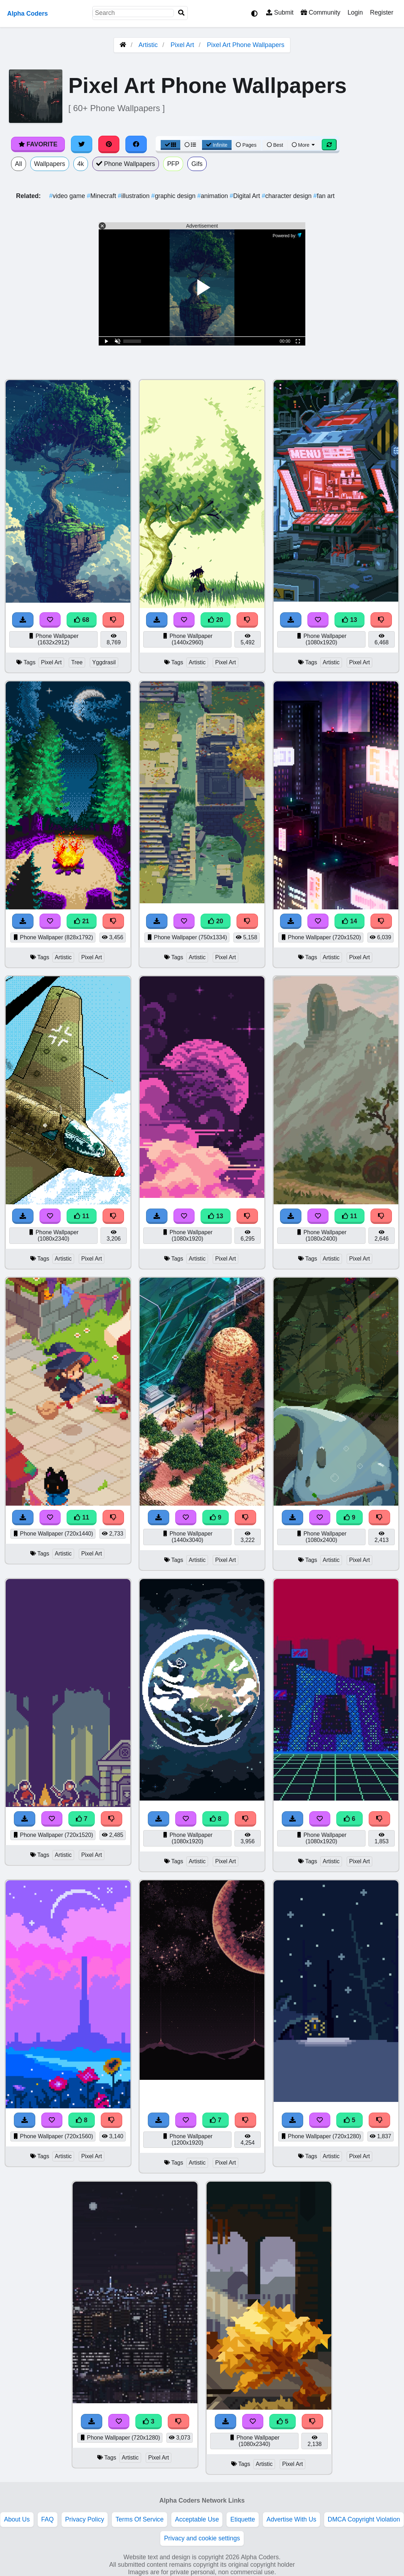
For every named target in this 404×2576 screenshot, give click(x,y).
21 (81, 921)
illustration (134, 195)
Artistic (148, 44)
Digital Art (246, 195)
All (18, 163)
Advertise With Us (291, 2519)
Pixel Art (182, 44)
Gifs (196, 163)
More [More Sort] (304, 145)
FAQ (47, 2519)
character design (288, 195)
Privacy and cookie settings (202, 2538)
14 (349, 921)
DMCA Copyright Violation (364, 2519)
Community (320, 12)
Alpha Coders (27, 13)
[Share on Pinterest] (109, 144)
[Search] (181, 13)
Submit (280, 12)
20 (215, 619)
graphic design (174, 195)
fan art (324, 195)
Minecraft (102, 195)
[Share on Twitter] (81, 144)
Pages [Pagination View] (246, 145)
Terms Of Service (139, 2519)
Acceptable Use (197, 2519)
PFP (173, 163)
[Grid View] (171, 145)
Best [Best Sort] (275, 145)
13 (349, 619)
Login (355, 12)
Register (381, 12)
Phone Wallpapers (125, 163)
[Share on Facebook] (136, 144)
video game (68, 195)
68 (81, 619)
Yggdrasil (104, 662)
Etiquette (242, 2519)
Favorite (38, 144)
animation (213, 195)
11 (81, 1216)
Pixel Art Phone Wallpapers (245, 44)
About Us (17, 2519)
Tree (77, 662)
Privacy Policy (84, 2519)
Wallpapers (49, 163)
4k (80, 163)
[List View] (190, 145)
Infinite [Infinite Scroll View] (216, 145)
